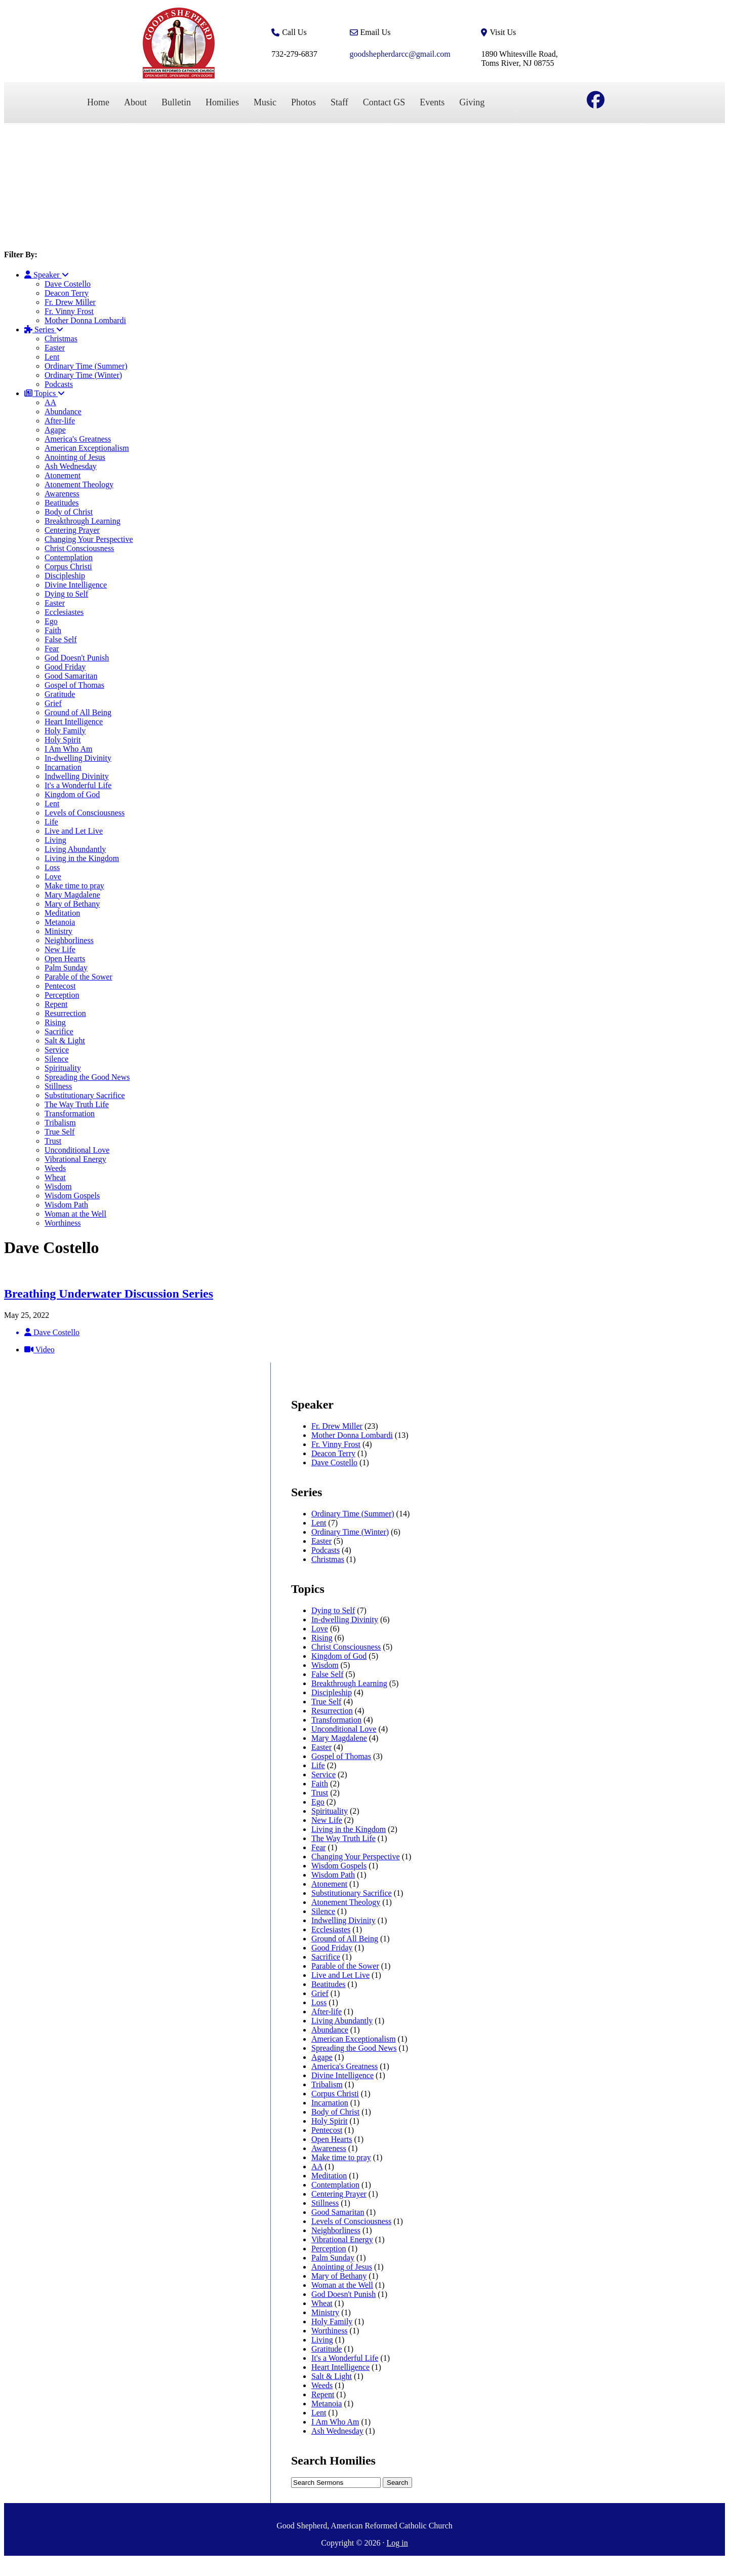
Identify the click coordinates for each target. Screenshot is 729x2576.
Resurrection (65, 1013)
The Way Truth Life (77, 1104)
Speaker (46, 274)
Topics (44, 393)
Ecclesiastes (64, 612)
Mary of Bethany (72, 904)
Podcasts (59, 384)
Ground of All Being (78, 712)
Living (55, 840)
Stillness (58, 1086)
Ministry (58, 931)
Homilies (222, 102)
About (135, 102)
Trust (53, 1141)
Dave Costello (68, 284)
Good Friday (65, 666)
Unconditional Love (77, 1150)
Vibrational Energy (75, 1159)
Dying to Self (66, 594)
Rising (55, 1022)
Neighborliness (69, 940)
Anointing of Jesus (75, 457)
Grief (53, 703)
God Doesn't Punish (77, 657)
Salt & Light (65, 1040)
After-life (60, 420)
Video (39, 1349)
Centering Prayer (72, 530)
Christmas (61, 338)
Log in (397, 2543)
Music (265, 102)
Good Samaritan (71, 676)
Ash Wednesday (71, 466)
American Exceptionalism (87, 448)
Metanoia (60, 922)
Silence (56, 1059)
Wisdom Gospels (72, 1195)
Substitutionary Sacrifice (85, 1095)
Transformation (70, 1113)
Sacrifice (59, 1031)
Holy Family (65, 730)
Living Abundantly (75, 849)
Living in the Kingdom (82, 858)
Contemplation (69, 557)
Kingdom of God (72, 794)
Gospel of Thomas (74, 685)
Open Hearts (65, 958)
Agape (55, 429)
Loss (52, 867)
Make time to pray (74, 885)
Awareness (62, 493)
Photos (303, 102)
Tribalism (60, 1122)
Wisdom (58, 1186)
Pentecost (60, 986)
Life (51, 821)
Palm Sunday (66, 967)
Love (53, 876)
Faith (53, 630)
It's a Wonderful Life (78, 785)
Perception (62, 995)
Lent (52, 357)
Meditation (62, 913)
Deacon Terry (67, 293)
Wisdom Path (66, 1204)
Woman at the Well (75, 1213)
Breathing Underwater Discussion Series (108, 1293)
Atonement (62, 475)
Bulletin (176, 102)
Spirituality (63, 1068)
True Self (59, 1131)
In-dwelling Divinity (78, 758)
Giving (471, 102)
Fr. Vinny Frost (69, 311)
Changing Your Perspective (89, 539)
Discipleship (65, 575)
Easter (55, 347)
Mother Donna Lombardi (85, 320)
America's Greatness (78, 439)
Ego (51, 621)
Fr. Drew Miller (70, 302)
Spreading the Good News (87, 1077)
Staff (339, 102)
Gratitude (60, 694)
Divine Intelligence (76, 584)
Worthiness (63, 1223)
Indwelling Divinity (77, 776)
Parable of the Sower (78, 976)
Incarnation (63, 767)
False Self (61, 639)
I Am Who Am (68, 749)
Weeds (55, 1168)
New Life (60, 949)
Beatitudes (62, 502)
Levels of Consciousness (85, 812)
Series (43, 329)
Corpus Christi (68, 566)
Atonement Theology (79, 484)
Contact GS (384, 102)
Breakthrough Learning (82, 521)
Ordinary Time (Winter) (83, 375)
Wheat (55, 1177)
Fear (52, 648)
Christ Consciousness (79, 548)
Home (98, 102)
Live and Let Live (74, 831)
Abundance (63, 411)
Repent (56, 1004)
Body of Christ (69, 512)
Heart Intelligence (74, 721)
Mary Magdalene (72, 894)
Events (432, 102)
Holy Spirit (63, 739)
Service (57, 1049)
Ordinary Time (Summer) (86, 366)
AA (50, 402)
